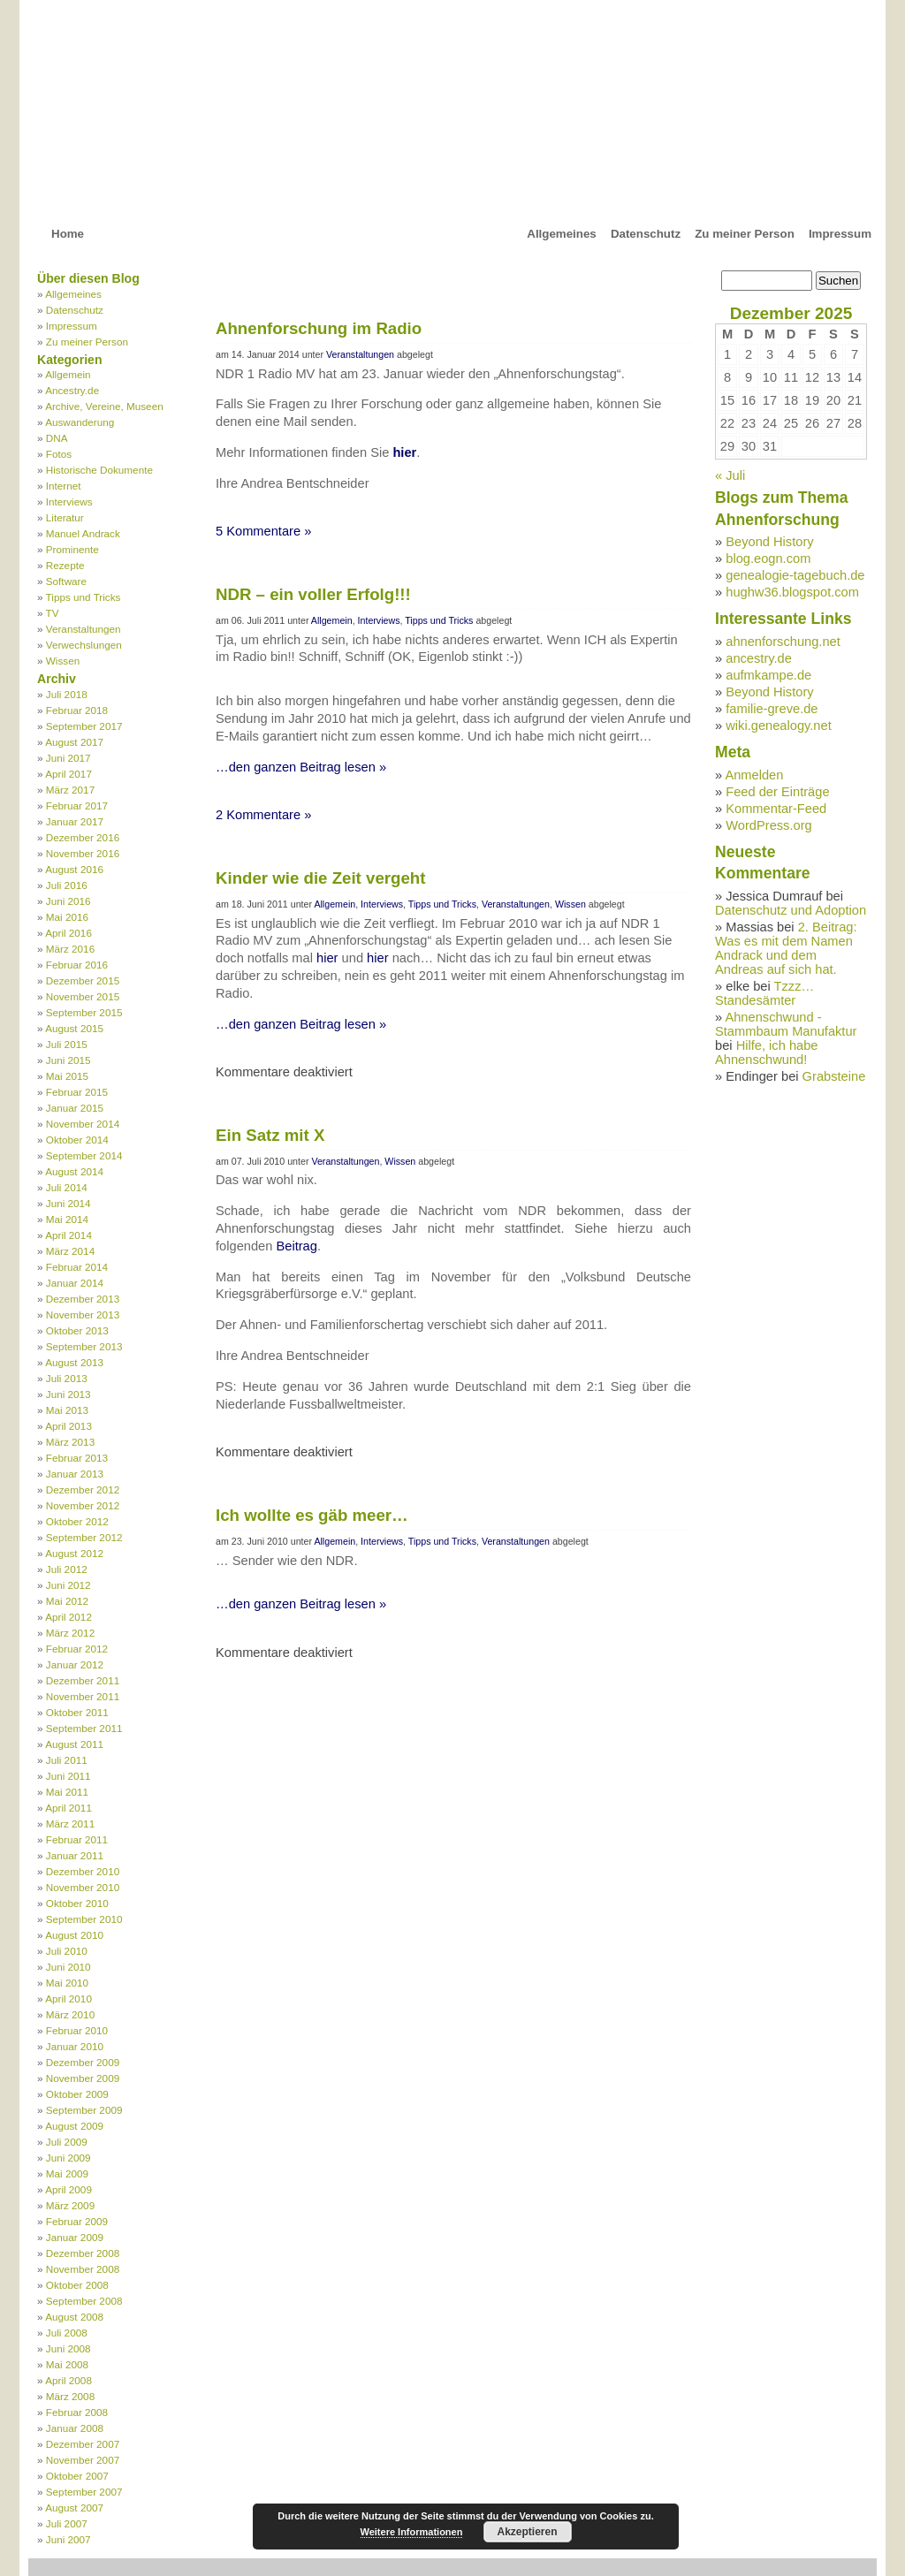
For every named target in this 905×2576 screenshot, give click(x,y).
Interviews (69, 501)
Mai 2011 (67, 1791)
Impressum (840, 233)
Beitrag (296, 1246)
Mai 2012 (67, 1601)
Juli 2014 (66, 1187)
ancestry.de (759, 658)
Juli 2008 (66, 2332)
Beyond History (769, 542)
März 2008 (70, 2396)
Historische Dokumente (99, 469)
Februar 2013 (77, 1457)
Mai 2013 (67, 1410)
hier (404, 452)
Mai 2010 (67, 1982)
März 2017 (70, 789)
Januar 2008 (74, 2428)
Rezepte (65, 565)
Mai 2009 (67, 2173)
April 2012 (68, 1616)
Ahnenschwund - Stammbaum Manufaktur (785, 1024)
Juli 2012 (66, 1569)
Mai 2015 (67, 1076)
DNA (57, 438)
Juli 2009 (66, 2141)
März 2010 (70, 2014)
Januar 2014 (74, 1282)
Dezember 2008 (82, 2253)
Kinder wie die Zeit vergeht (320, 878)
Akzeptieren (527, 2532)
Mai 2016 (67, 917)
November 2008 (82, 2269)
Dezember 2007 (82, 2444)
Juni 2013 (68, 1394)
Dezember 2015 (82, 980)
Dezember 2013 (82, 1298)
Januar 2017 (74, 821)
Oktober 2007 (77, 2475)
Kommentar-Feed (776, 809)
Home (67, 233)
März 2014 (70, 1251)
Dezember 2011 (82, 1680)
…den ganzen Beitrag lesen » (301, 767)
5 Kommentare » (263, 531)
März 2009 (70, 2205)
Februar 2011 (77, 1839)
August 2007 (74, 2507)
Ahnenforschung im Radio (319, 328)
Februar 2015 (77, 1092)
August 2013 (74, 1362)
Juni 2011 (68, 1776)
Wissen (63, 660)
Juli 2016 (66, 885)
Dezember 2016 (82, 837)
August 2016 (74, 869)
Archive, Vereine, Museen (104, 406)
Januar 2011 (74, 1855)
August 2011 (74, 1744)
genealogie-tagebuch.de (795, 575)
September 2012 (84, 1537)
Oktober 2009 (77, 2094)
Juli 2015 (66, 1044)
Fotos (59, 454)
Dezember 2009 (82, 2062)
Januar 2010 (74, 2046)
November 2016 (82, 853)
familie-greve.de (772, 709)
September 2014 (84, 1155)
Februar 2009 (77, 2221)
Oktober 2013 (77, 1330)
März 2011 (70, 1823)
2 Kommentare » (263, 815)
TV (52, 613)
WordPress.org (768, 825)
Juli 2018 (66, 694)
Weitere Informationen (412, 2532)
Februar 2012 (77, 1648)
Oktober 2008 (77, 2285)
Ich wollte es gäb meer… (312, 1515)
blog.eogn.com (768, 558)
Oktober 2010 (77, 1903)
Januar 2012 (74, 1664)
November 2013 (82, 1314)
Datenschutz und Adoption (790, 910)
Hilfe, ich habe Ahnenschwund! (766, 1052)
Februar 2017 (77, 805)
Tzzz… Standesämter (764, 993)
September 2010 (84, 1919)
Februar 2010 (77, 2030)
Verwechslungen (84, 644)
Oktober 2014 (77, 1139)
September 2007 (84, 2491)
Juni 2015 (68, 1060)
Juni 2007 (68, 2539)
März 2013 (70, 1442)
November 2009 (82, 2078)
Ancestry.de (72, 390)
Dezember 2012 (82, 1489)
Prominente (72, 549)
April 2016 (68, 932)
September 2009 (84, 2110)
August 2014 (74, 1171)
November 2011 (82, 1696)
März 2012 (70, 1632)
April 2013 (68, 1426)
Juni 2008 (68, 2348)
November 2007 (82, 2460)
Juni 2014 (68, 1203)
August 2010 (74, 1935)
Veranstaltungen (83, 629)
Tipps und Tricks (83, 597)
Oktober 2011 (77, 1712)
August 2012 (74, 1553)
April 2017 (68, 773)
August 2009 (74, 2125)
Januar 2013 (74, 1473)
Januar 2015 (74, 1107)
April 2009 (68, 2189)
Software (66, 581)
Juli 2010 (66, 1951)
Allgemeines (562, 233)
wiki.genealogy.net (779, 725)
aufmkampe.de (768, 675)
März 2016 (70, 948)
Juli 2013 (66, 1378)
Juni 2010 (68, 1966)
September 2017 (84, 726)
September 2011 (84, 1728)
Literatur (65, 517)
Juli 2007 (66, 2523)
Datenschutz (646, 233)
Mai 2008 (67, 2364)
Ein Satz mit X (270, 1135)
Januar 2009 (74, 2237)
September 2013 (84, 1346)
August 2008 (74, 2316)
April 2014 (68, 1235)
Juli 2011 (66, 1760)
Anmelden (754, 775)
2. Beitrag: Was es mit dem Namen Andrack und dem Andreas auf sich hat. (786, 948)
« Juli (730, 475)
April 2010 (68, 1998)
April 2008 (68, 2380)
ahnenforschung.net (783, 642)
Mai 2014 (67, 1219)
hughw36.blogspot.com (792, 592)
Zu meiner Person (745, 233)
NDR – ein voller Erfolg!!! (313, 594)
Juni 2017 (68, 758)
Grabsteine (834, 1076)
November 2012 (82, 1505)
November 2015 (82, 996)
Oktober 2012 (77, 1521)
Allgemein (67, 374)
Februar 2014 (77, 1267)
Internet (63, 485)
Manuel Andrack (83, 533)
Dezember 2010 (82, 1871)
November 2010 (82, 1887)
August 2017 (74, 742)
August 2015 (74, 1028)
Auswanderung (79, 422)
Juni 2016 (68, 901)
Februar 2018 (77, 710)
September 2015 (84, 1012)
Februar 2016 (77, 964)
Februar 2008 (77, 2412)
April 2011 (68, 1807)
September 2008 (84, 2300)
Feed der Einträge (777, 792)
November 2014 (82, 1123)
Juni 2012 (68, 1585)
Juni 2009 (68, 2157)
